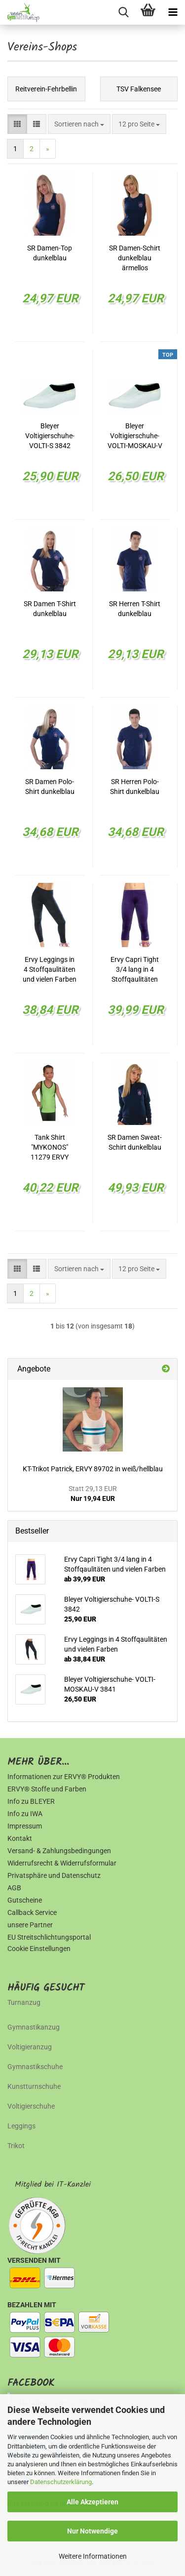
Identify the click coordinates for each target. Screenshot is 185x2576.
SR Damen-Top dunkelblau (49, 253)
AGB (14, 1888)
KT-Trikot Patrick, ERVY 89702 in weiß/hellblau (93, 1469)
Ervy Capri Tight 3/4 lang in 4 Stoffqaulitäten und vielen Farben (135, 970)
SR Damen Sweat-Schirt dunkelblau (135, 1142)
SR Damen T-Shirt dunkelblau (50, 609)
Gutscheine (24, 1900)
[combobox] (79, 124)
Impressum (24, 1826)
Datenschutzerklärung (61, 2482)
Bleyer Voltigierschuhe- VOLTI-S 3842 (49, 436)
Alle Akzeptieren (92, 2502)
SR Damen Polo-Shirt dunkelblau (49, 786)
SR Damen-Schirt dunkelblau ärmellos (134, 258)
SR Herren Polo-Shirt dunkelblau (134, 786)
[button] (17, 124)
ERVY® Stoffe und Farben (46, 1789)
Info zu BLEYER (31, 1801)
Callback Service (32, 1912)
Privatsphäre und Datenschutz (54, 1875)
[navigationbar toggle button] (172, 12)
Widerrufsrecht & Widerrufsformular (61, 1863)
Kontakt (19, 1838)
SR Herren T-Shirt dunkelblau (134, 609)
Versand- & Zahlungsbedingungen (59, 1851)
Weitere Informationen (93, 2556)
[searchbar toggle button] (123, 12)
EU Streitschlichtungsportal (49, 1937)
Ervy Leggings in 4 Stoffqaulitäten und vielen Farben (49, 969)
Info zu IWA (24, 1814)
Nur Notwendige (92, 2531)
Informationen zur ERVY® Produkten (63, 1777)
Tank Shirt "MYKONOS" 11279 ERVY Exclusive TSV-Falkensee (50, 1147)
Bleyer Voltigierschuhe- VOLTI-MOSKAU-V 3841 (135, 436)
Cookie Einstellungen (39, 1949)
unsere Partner (30, 1925)
